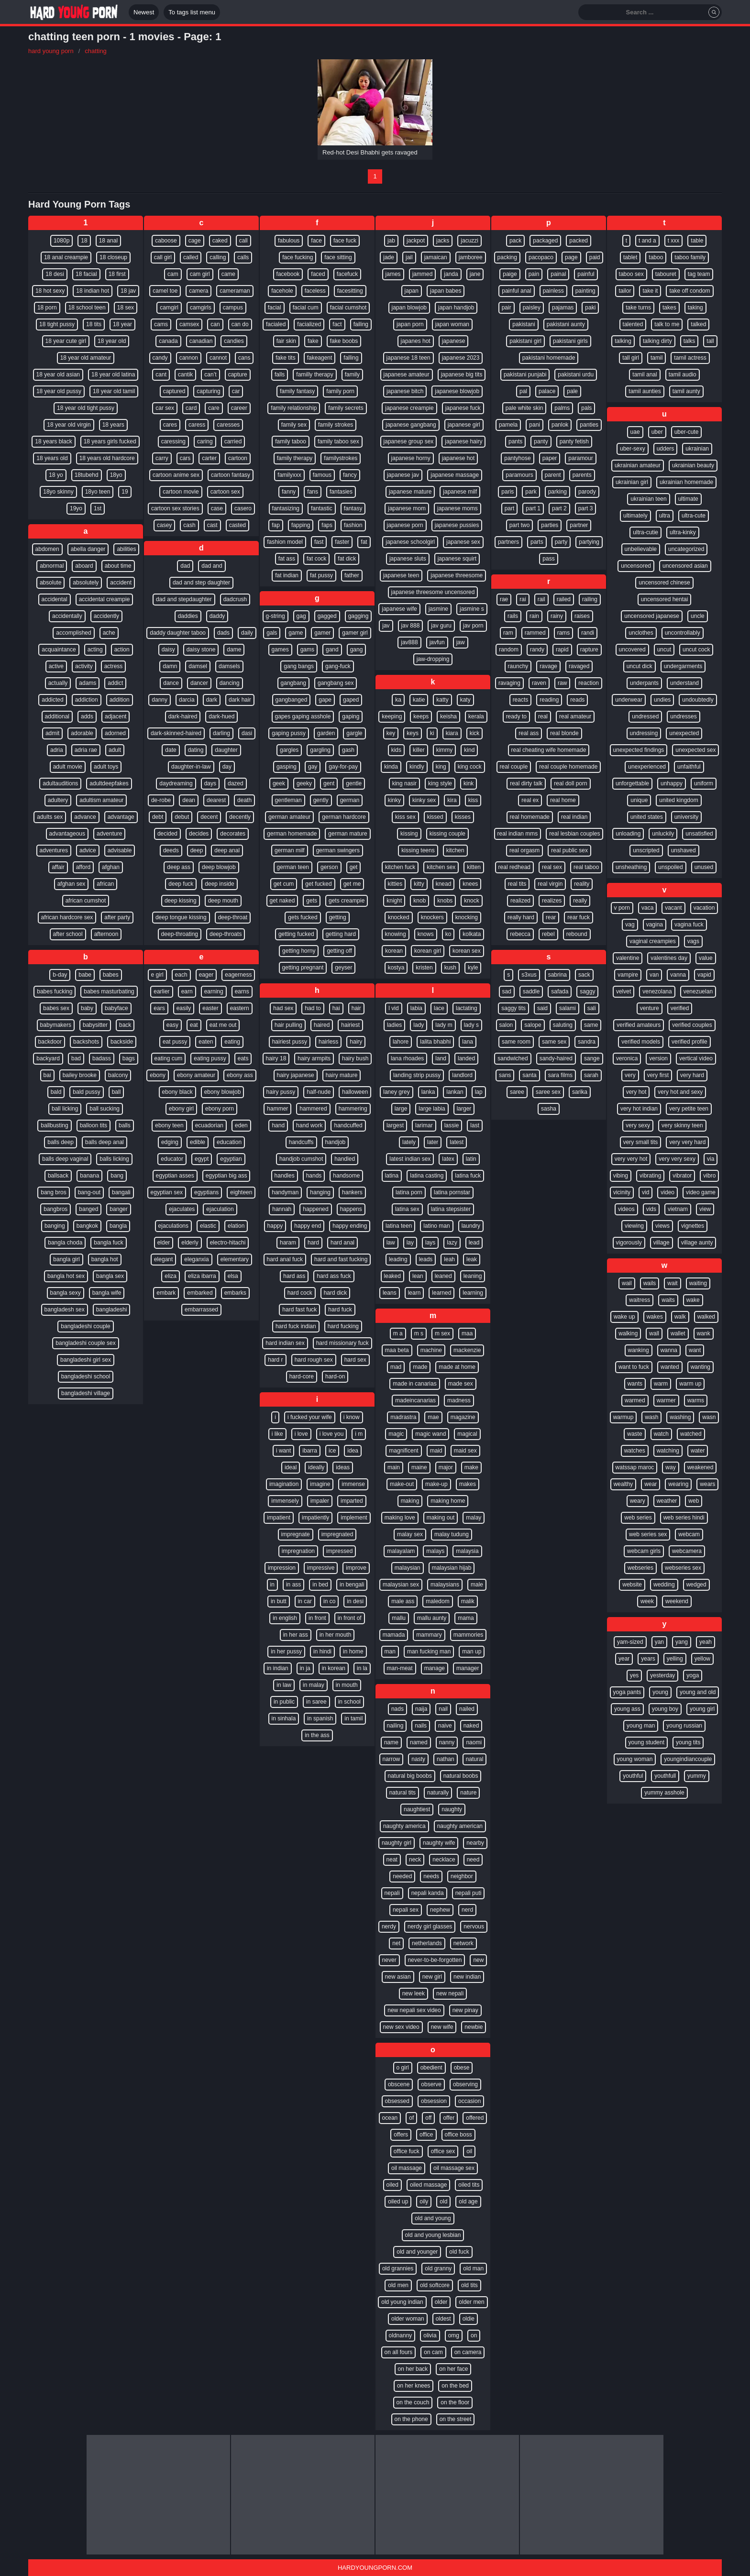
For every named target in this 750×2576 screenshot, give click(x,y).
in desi (355, 1601)
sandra (587, 1041)
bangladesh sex (64, 1309)
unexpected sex (695, 750)
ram (508, 632)
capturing (208, 391)
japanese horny (410, 458)
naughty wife (439, 1842)
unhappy (672, 783)
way (670, 1467)
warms (695, 1400)
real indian (574, 817)
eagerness (238, 974)
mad (395, 1367)
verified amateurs (639, 1025)
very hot (636, 1092)
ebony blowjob (222, 1092)
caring (205, 441)
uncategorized (686, 549)
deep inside (219, 884)
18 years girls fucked (110, 441)
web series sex (648, 1534)
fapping (300, 525)
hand (278, 1125)
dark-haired (183, 716)
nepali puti (468, 1893)
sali (591, 1008)
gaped (351, 699)
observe (431, 2084)
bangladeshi (111, 1309)
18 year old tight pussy (85, 408)
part (510, 508)
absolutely (86, 582)
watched (691, 1434)
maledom (437, 1601)
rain (534, 616)
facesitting (350, 290)
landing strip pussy (417, 1075)
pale (572, 391)
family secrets (345, 408)
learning (473, 1292)
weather (667, 1500)
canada (168, 341)
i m (359, 1434)
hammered (313, 1108)
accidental (54, 599)
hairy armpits (314, 1058)
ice (332, 1450)
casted (237, 525)
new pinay (465, 2010)
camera (198, 290)
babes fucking (54, 991)
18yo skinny (58, 491)
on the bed (455, 2385)
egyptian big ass (226, 1175)
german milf (290, 850)
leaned (443, 1276)
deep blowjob (219, 867)
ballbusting (54, 1125)
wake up (624, 1316)
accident (121, 582)
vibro (709, 1175)
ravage (548, 666)
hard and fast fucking (340, 1259)
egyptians (206, 1192)
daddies (188, 616)
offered (475, 2117)
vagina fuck (689, 924)
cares (170, 424)
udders (665, 448)
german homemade (292, 833)
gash (348, 750)
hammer (277, 1108)
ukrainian (697, 448)
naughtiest (417, 1809)
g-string (275, 616)
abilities (126, 549)
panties (589, 424)
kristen (424, 967)
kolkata (472, 934)
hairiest (350, 1025)
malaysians (444, 1584)
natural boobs (460, 1775)
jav (385, 625)
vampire (628, 974)
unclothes (641, 632)
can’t (210, 374)
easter (210, 1008)
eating (232, 1041)
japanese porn (405, 525)
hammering (353, 1108)
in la (362, 1668)
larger (464, 1108)
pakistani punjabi (525, 374)
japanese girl (464, 424)
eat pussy (175, 1041)
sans (505, 1075)
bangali (121, 1192)
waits (668, 1300)
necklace (443, 1859)
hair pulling (288, 1025)
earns (242, 991)
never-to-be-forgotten (435, 1960)
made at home (457, 1367)
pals (586, 408)
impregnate (295, 1534)
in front (317, 1618)
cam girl (200, 274)
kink (468, 783)
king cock (470, 766)
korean (394, 950)
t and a (647, 240)
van (654, 974)
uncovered (632, 649)
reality (581, 884)
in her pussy (286, 1651)
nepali (392, 1893)
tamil (656, 357)
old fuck (459, 2251)
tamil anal (644, 374)
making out (441, 1517)
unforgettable (632, 783)
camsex (189, 324)
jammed (422, 274)
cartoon (237, 458)
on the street (456, 2419)
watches (634, 1450)
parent (553, 475)
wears (707, 1484)
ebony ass (240, 1075)
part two (519, 525)
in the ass (317, 1735)
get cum (284, 884)
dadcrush (235, 599)
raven (539, 683)
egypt (202, 1159)
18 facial (86, 274)
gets (311, 900)
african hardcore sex (67, 917)
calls (243, 257)
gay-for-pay (343, 766)
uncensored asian (685, 565)
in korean (333, 1668)
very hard (692, 1075)
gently (321, 800)
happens (351, 1209)
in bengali (352, 1584)
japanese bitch (404, 391)
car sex (164, 408)
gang (356, 649)
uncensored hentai (664, 599)
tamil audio (682, 374)
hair (356, 1008)
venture (649, 1008)
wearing (678, 1484)
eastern (239, 1008)
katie (419, 699)
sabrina (557, 974)
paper (549, 458)
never (389, 1960)
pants (515, 441)
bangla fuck (108, 1242)
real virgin (550, 884)
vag (629, 924)
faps (326, 525)
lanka (428, 1092)
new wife (442, 2027)
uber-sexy (632, 448)
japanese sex (463, 542)
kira (451, 800)
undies (662, 699)
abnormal (52, 565)
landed (466, 1058)
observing (465, 2084)
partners (508, 542)
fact (337, 324)
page (571, 257)
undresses (683, 716)
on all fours (399, 2352)
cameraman (235, 290)
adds (87, 716)
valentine (627, 958)
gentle (354, 783)
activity (84, 666)
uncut (664, 649)
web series (637, 1517)
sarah (591, 1075)
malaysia (467, 1551)
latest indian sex (409, 1159)
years (648, 1658)
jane (475, 274)
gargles (289, 750)
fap (276, 525)
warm (661, 1383)
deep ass (178, 867)
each (181, 974)
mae (433, 1417)
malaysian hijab (452, 1567)
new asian (398, 1976)
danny (159, 699)
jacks (442, 240)
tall (710, 341)
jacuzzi (469, 240)
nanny (447, 1742)
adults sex (50, 817)
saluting (563, 1025)
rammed (535, 632)
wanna (669, 1350)
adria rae (86, 750)
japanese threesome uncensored (433, 592)
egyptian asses (175, 1175)
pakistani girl (525, 341)
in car (305, 1601)
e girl (157, 974)
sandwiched (512, 1058)
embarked (199, 1292)
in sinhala (284, 1718)
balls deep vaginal (65, 1159)
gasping (286, 766)
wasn (709, 1417)
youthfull (665, 1775)
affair (58, 867)
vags (693, 941)
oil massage (406, 2168)
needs (431, 1876)
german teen (293, 867)
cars (185, 458)
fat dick (347, 558)
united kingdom (678, 800)
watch (661, 1434)
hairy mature (342, 1075)
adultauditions (60, 783)
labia (416, 1008)
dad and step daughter (201, 582)
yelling (675, 1658)
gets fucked (302, 917)
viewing (634, 1225)
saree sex (548, 1092)
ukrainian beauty (693, 465)
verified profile (689, 1041)
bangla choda (65, 1242)
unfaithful (689, 766)
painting (585, 290)
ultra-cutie (645, 532)
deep (196, 850)
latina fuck (468, 1175)
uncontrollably (682, 632)
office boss (458, 2134)
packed (578, 240)
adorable (82, 733)
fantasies (341, 491)
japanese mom (407, 508)
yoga (692, 1675)
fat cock (316, 558)
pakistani (523, 324)
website (632, 1584)
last (474, 1125)
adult (115, 750)
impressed (339, 1551)
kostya (396, 967)
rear (551, 917)
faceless (315, 290)
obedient (431, 2067)
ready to (516, 716)
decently (240, 817)
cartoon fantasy (230, 475)
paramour (580, 458)
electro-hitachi (228, 1242)
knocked (398, 917)
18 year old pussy (58, 391)
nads (397, 1709)
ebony (157, 1075)
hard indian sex (284, 1343)
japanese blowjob (457, 391)
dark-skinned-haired (176, 733)
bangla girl (66, 1259)
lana (467, 1041)
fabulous (288, 240)
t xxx (674, 240)
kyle (473, 967)
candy (160, 357)
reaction (588, 683)
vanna (678, 974)
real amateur (575, 716)
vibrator (682, 1175)
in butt (279, 1601)
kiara (452, 733)
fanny (289, 491)
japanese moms (457, 508)
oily (423, 2201)
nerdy (389, 1926)
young (660, 1692)
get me (352, 884)
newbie (473, 2027)
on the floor (455, 2402)
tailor (624, 290)
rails (512, 616)
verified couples (692, 1025)
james (393, 274)
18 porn (47, 307)
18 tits (93, 324)
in (272, 1584)
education (229, 1142)
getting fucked (296, 934)
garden (326, 733)
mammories (468, 1634)
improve (356, 1567)
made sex (460, 1383)
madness (459, 1400)
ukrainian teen (648, 498)
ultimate (688, 498)
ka (398, 699)
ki (432, 733)
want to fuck (633, 1367)
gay (312, 766)
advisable (120, 850)
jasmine (438, 608)
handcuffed (348, 1125)
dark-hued (221, 716)
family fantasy (297, 391)
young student (646, 1742)
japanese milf (460, 491)
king (441, 766)
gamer (322, 632)
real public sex (569, 850)
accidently (106, 616)
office (426, 2134)
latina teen (399, 1225)
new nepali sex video (414, 2010)
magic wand (430, 1434)
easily (183, 1008)
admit (52, 733)
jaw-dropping (433, 659)
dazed (235, 783)
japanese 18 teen (408, 357)
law (390, 1242)
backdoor (50, 1041)
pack (515, 240)
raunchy (518, 666)
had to (312, 1008)
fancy (350, 475)
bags (128, 1058)
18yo (116, 475)
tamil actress (690, 357)
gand (332, 649)
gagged (327, 616)
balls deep (60, 1142)
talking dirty (657, 341)
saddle (531, 991)
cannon (188, 357)
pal (523, 391)
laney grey (396, 1092)
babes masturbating (109, 991)
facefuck (347, 274)
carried (233, 441)
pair (506, 307)
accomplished (73, 632)
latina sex (407, 1209)
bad (76, 1058)
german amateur (289, 817)
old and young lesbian (433, 2235)
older (441, 2302)
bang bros (53, 1192)
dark (211, 699)
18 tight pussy (57, 324)
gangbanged (292, 699)
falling (350, 357)
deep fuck (180, 884)
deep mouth (223, 900)
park (530, 491)
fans (312, 491)
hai (336, 1008)
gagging (358, 616)
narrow (391, 1759)
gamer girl (354, 632)
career (239, 408)
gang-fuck (338, 666)
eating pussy (210, 1058)
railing (589, 599)
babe (84, 974)
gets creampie (346, 900)
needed (402, 1876)
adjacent (115, 716)
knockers (432, 917)
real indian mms (517, 833)
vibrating (650, 1175)
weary (637, 1500)
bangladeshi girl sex (85, 1359)
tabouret (665, 274)
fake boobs (344, 341)
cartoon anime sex (176, 475)
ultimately (635, 515)
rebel (548, 934)
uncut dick (639, 666)
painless (553, 290)
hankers (352, 1192)
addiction (86, 699)
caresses (228, 424)
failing (360, 324)
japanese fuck (463, 408)
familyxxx (289, 475)
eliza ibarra (202, 1276)
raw (562, 683)
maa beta (397, 1350)
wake (693, 1300)
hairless (328, 1041)
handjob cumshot (301, 1159)
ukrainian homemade (686, 482)
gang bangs (299, 666)
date (170, 750)
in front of (350, 1618)
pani (534, 424)
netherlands (427, 1943)
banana (89, 1175)
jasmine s (472, 608)
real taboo (586, 867)
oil (469, 2151)
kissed (435, 817)
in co (329, 1601)
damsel (197, 666)
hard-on (335, 1376)
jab (391, 240)
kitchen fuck (400, 867)
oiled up (398, 2201)
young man (641, 1725)
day (227, 766)
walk (680, 1316)
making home (447, 1500)
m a (398, 1333)
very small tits (640, 1142)
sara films (560, 1075)
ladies (394, 1025)
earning (213, 991)
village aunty (697, 1242)
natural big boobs (410, 1775)
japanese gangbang (411, 424)
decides (199, 833)
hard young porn (51, 51)
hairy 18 (276, 1058)
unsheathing (631, 867)
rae (504, 599)
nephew (440, 1909)
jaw (460, 642)
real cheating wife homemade (548, 750)
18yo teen (97, 491)
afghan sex (71, 884)
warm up (690, 1383)
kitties (395, 884)
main (393, 1467)
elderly (189, 1242)
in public (284, 1701)
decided (167, 833)
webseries (640, 1567)
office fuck (406, 2151)
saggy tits (513, 1008)
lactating (466, 1008)
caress (196, 424)
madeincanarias (415, 1400)
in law (283, 1685)
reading (549, 699)
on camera (468, 2352)
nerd (467, 1909)
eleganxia (196, 1259)
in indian (277, 1668)
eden (241, 1125)
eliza (170, 1276)
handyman (285, 1192)
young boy (665, 1709)
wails (649, 1283)
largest (395, 1125)
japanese (453, 341)
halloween (355, 1092)
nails (421, 1725)
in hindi (322, 1651)
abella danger (88, 549)
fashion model (285, 542)
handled (344, 1159)
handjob (335, 1142)
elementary (235, 1259)
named (419, 1742)
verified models (640, 1041)
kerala (476, 716)
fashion (353, 525)
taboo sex (631, 274)
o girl (403, 2067)
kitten (474, 867)
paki (590, 307)
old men (398, 2285)
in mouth (347, 1685)
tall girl (630, 357)
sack (584, 974)
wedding (664, 1584)
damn (170, 666)
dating (196, 750)
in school (349, 1701)
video (667, 1192)
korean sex (466, 950)
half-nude (319, 1092)
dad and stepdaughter (184, 599)
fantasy (353, 508)
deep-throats (226, 934)
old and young (433, 2218)
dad (185, 565)
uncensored (636, 565)
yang (681, 1642)
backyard (48, 1058)
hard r (275, 1359)
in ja (305, 1668)
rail (541, 599)
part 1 (533, 508)
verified (680, 1008)
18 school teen (87, 307)
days (210, 783)
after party (117, 917)
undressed (645, 716)
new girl (432, 1976)
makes (467, 1484)
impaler (319, 1500)
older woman (407, 2318)
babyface (116, 1008)
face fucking (297, 257)
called (190, 257)
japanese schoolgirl (410, 542)
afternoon (106, 934)
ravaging (509, 683)
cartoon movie (181, 491)
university (686, 817)
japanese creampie (409, 408)
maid (436, 1450)
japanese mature (410, 491)
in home (353, 1651)
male (477, 1584)
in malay (313, 1685)
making (410, 1500)
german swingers (338, 850)
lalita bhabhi (435, 1041)
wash (651, 1417)
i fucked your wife (309, 1417)
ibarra (309, 1450)
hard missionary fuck (342, 1343)
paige (510, 274)
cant (160, 374)
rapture (589, 649)
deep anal (227, 850)
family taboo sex (338, 441)
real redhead (514, 867)
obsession (434, 2101)
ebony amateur (196, 1075)
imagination (283, 1484)
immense (353, 1484)
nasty (418, 1759)
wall (654, 1333)
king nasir (404, 783)
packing (507, 257)
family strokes (335, 424)
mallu (399, 1618)
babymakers (55, 1025)
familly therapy (314, 374)
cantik (185, 374)
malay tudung (451, 1534)
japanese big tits (462, 374)
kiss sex (405, 817)
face (316, 240)
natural (475, 1759)
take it (650, 290)
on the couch (413, 2402)
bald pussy (86, 1092)
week (647, 1601)
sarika (579, 1092)
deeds (171, 850)
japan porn (410, 324)
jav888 (409, 642)
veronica (627, 1058)
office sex (443, 2151)
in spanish (320, 1718)
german (350, 800)
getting (337, 917)
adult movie (67, 766)
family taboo (290, 441)
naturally (438, 1792)
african (105, 884)
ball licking (65, 1108)
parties (549, 525)
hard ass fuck (334, 1276)
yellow (702, 1658)
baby (87, 1008)
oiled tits (468, 2184)
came (228, 274)
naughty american (460, 1826)
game (295, 632)
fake (313, 341)
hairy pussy (281, 1092)
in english (285, 1618)
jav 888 (410, 625)
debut (182, 817)
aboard (84, 565)
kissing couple (447, 833)
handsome (346, 1175)
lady (418, 1025)
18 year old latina (113, 374)
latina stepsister (451, 1209)
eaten (206, 1041)
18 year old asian (58, 374)
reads (577, 699)
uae (635, 432)
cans (244, 357)
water (698, 1450)
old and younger (417, 2251)
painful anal (516, 290)
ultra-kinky (683, 532)
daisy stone (201, 649)
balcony (118, 1075)
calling (218, 257)
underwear (628, 699)
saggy (587, 991)
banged (88, 1209)
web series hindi (684, 1517)
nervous (473, 1926)
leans (390, 1292)
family (352, 374)
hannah (281, 1209)
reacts (521, 699)
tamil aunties (645, 391)
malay (473, 1517)
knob (419, 900)
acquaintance (59, 649)
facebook (288, 274)
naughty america (404, 1826)
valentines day (669, 958)
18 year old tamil (114, 391)
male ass (402, 1601)
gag (301, 616)
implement (354, 1517)
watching (668, 1450)
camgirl (169, 307)
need (473, 1859)
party (561, 542)
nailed (466, 1709)
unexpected (684, 733)
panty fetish (574, 441)
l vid (393, 1008)
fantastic (321, 508)
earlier (161, 991)
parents (582, 475)
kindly (416, 766)
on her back (413, 2369)
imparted (352, 1500)
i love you (332, 1434)
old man (473, 2268)
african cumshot (86, 900)
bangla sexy (65, 1292)
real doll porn (570, 783)
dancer (199, 683)
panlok (559, 424)
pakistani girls (570, 341)
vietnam (678, 1209)
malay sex (410, 1534)
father (351, 575)
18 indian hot (92, 290)
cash (189, 525)
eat (194, 1025)
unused (704, 867)
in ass (293, 1584)
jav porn (473, 625)
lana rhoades (407, 1058)
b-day (60, 974)
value (706, 958)
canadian (201, 341)
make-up (436, 1484)
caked (220, 240)
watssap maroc (635, 1467)
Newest (143, 12)
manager (467, 1668)
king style (440, 783)
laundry (471, 1225)
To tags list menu (191, 12)
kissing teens (417, 850)
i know (351, 1417)
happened (315, 1209)
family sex (294, 424)
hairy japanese (295, 1075)
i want (283, 1450)
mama (466, 1618)
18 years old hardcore (107, 458)
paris (507, 491)
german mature (347, 833)
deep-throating (179, 934)
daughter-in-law (191, 766)
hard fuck (340, 1309)
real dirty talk (526, 783)
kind (469, 750)
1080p (61, 240)
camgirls (200, 307)
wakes (655, 1316)
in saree (316, 1701)
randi (587, 632)
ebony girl (181, 1108)
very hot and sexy (680, 1092)
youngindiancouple (688, 1759)
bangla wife (106, 1292)
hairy (356, 1041)
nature (468, 1792)
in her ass (295, 1634)
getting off (339, 950)
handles (285, 1175)
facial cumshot (348, 307)
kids (396, 750)
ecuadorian (209, 1125)
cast (212, 525)
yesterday (662, 1675)
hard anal (342, 1242)
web (693, 1500)
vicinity (621, 1192)
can (215, 324)
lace (439, 1008)
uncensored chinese (664, 582)
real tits (517, 884)
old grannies (397, 2268)
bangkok (87, 1225)
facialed (276, 324)
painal (558, 274)
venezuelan (698, 991)
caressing (173, 441)
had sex (283, 1008)
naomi (474, 1742)
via (710, 1159)
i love (301, 1434)
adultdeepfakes (108, 783)
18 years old (51, 458)
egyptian (231, 1159)
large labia (432, 1108)
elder (163, 1242)
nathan (445, 1759)
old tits (469, 2285)
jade (388, 257)
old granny (438, 2268)
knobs (444, 900)
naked (471, 1725)
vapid (704, 974)
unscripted (646, 850)
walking (628, 1333)
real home (562, 800)
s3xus (528, 974)
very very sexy (677, 1159)
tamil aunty (686, 391)
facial (274, 307)
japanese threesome (456, 575)
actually (58, 683)
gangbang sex (335, 683)
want (695, 1350)
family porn (340, 391)
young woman (635, 1759)
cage (194, 240)
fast (318, 542)
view (705, 1209)
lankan (454, 1092)
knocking (466, 917)
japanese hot (458, 458)
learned (441, 1292)
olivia (429, 2335)
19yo (76, 508)
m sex (442, 1333)
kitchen (455, 850)
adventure (109, 833)
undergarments (683, 666)
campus (233, 307)
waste (634, 1434)
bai (47, 1075)
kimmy (444, 750)
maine (419, 1467)
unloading (628, 833)
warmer (666, 1400)
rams (563, 632)
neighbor (462, 1876)
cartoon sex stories (175, 508)
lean (417, 1276)
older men (471, 2302)
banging (54, 1225)
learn (414, 1292)
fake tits (285, 357)
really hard (520, 917)
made (420, 1367)
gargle (354, 733)
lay (410, 1242)
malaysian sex (401, 1584)
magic (396, 1434)
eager (206, 974)
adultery (58, 800)
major (446, 1467)
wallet (678, 1333)
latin (471, 1159)
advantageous (67, 833)
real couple (514, 766)
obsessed (397, 2101)
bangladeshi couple (85, 1326)
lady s (471, 1025)
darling (221, 733)
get (354, 867)
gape (325, 699)
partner (579, 525)
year (623, 1658)
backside (121, 1041)
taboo (656, 257)
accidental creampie (104, 599)
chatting (96, 51)
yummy (696, 1775)
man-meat (400, 1668)
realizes (552, 900)
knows (426, 934)
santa (529, 1075)
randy (537, 649)
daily (247, 632)
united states (646, 817)
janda (451, 274)
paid (594, 257)
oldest (443, 2318)
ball (116, 1092)
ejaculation (219, 1209)
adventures (54, 850)
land (440, 1058)
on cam (433, 2352)
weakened (700, 1467)
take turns (638, 307)
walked (706, 1316)
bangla (118, 1225)
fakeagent (319, 357)
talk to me (666, 324)
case (217, 508)
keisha (448, 716)
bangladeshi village (85, 1393)
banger (118, 1209)
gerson (329, 867)
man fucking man (429, 1651)
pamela (508, 424)
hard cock (299, 1292)
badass (101, 1058)
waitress (639, 1300)
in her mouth (336, 1634)
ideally (316, 1467)
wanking (638, 1350)
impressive (320, 1567)
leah (449, 1259)
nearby (475, 1842)
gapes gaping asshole (303, 716)
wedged (696, 1584)
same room (516, 1041)
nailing (395, 1725)
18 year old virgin (68, 424)
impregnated (337, 1534)
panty (541, 441)
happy (275, 1225)
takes (669, 307)
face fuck (344, 240)
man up (471, 1651)
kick (475, 733)
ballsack (58, 1175)
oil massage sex (453, 2168)
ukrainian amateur (638, 465)
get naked (282, 900)
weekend (676, 1601)
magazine (463, 1417)
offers (401, 2134)
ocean (390, 2117)
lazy (452, 1242)
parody (587, 491)
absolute (50, 582)
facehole (282, 290)
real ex (530, 800)
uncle (698, 616)
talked (698, 324)
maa (467, 1333)
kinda (391, 766)
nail (443, 1709)
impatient (278, 1517)
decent (209, 817)
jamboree (471, 257)
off (428, 2117)
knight (394, 900)
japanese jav (403, 475)
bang (116, 1175)
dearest (216, 800)
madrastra (403, 1417)
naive (445, 1725)
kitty (419, 884)
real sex (552, 867)
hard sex (355, 1359)
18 (84, 240)
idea (352, 1450)
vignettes (692, 1225)
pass (548, 558)
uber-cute (686, 432)
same (591, 1025)
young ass (627, 1709)
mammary (428, 1634)
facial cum (306, 307)
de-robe (161, 800)
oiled (392, 2184)
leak (471, 1259)
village (661, 1242)
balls (125, 1125)
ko (448, 934)
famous (322, 475)
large (401, 1108)
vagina (654, 924)
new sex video (401, 2027)
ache (109, 632)
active (56, 666)
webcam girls (644, 1551)
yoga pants (627, 1692)
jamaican (435, 257)
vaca (647, 907)
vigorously (629, 1242)
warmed (635, 1400)
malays (435, 1551)
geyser (343, 967)
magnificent (403, 1450)
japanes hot (415, 341)
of (411, 2117)
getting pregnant (303, 967)
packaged (545, 240)
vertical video (696, 1058)
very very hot (631, 1159)
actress (113, 666)
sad (506, 991)
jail (409, 257)
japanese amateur (407, 374)
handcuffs (301, 1142)
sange (592, 1058)
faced (318, 274)
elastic (208, 1225)
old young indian (402, 2302)
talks (689, 341)
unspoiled (670, 867)
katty (442, 699)
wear (650, 1484)
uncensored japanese (651, 616)
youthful (633, 1775)
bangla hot (104, 1259)
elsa (233, 1276)
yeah (705, 1642)
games (280, 649)
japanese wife (399, 608)
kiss (473, 800)
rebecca (520, 934)
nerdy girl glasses (430, 1926)
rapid (562, 649)
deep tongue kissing (181, 917)
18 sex (125, 307)
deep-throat (232, 917)
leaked (392, 1276)
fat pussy (321, 575)
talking (623, 341)
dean (188, 800)
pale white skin (524, 408)
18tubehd (87, 475)
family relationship (294, 408)
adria (56, 750)
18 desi (54, 274)
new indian (467, 1976)
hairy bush (355, 1058)
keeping (392, 716)
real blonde (564, 733)
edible (197, 1142)
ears (159, 1008)
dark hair (240, 699)
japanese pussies (457, 525)
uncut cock (696, 649)
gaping (350, 716)
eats (243, 1058)
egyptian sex (167, 1192)
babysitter (95, 1025)
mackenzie (467, 1350)
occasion (469, 2101)
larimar (424, 1125)
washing (680, 1417)
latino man (436, 1225)
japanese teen (401, 575)
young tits (688, 1742)
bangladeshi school (85, 1376)
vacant (673, 907)
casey (164, 525)
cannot (218, 357)
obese (462, 2067)
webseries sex (683, 1567)
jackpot (416, 240)
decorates (232, 833)
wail (627, 1283)
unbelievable (641, 549)
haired (322, 1025)
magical (467, 1434)
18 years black (53, 441)
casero (243, 508)
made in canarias (414, 1383)
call (243, 240)
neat (391, 1859)
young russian (684, 1725)
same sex (554, 1041)
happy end (307, 1225)
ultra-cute (694, 515)
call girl (163, 257)
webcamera (687, 1551)
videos (626, 1209)
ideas (343, 1467)
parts (536, 542)
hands (314, 1175)
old (443, 2201)
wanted (670, 1367)
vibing (620, 1175)
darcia (187, 699)
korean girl (427, 950)
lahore (400, 1041)
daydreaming (175, 783)
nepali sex (406, 1909)
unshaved (683, 850)
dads (223, 632)
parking (557, 491)
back (125, 1025)
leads (426, 1259)
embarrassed (201, 1309)
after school (68, 934)
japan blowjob (409, 307)
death (244, 800)
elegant (163, 1259)
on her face (453, 2369)
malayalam (401, 1551)
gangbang (293, 683)
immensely (284, 1500)
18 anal (108, 240)
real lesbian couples (574, 833)
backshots (86, 1041)
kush (450, 967)
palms (562, 408)
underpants (644, 683)
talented (633, 324)
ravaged (579, 666)
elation (236, 1225)
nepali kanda (427, 1893)
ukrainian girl (632, 482)
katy (465, 699)
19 (124, 491)
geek (279, 783)
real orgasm (524, 850)
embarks (235, 1292)
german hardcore (343, 817)
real (543, 716)
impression (282, 1567)
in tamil (353, 1718)
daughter (226, 750)
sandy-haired (556, 1058)
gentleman (288, 800)
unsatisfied (699, 833)
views (662, 1225)
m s (418, 1333)
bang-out (89, 1192)
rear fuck (578, 917)
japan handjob (456, 307)
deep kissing (181, 900)
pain (534, 274)
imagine (320, 1484)
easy (172, 1025)
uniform (703, 783)
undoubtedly (697, 699)
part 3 (585, 508)
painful (585, 274)
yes (634, 1675)
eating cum (168, 1058)
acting (95, 649)
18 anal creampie (66, 257)
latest (456, 1142)
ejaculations (173, 1225)
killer (419, 750)
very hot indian (639, 1108)
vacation (704, 907)
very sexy (638, 1125)
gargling (320, 750)
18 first (117, 274)
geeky (304, 783)
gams (307, 649)
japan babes (445, 290)
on (474, 2335)
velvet (623, 991)
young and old (698, 1692)
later (432, 1142)
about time (118, 565)
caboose (165, 240)
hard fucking (343, 1326)
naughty (451, 1809)
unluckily (663, 833)
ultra (664, 515)
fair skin (286, 341)
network (463, 1943)
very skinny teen (682, 1125)
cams (161, 324)
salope (532, 1025)
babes (111, 974)
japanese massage (454, 475)
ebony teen (169, 1125)
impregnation (298, 1551)
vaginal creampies (652, 941)
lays (430, 1242)
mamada (394, 1634)
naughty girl (396, 1842)
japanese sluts (407, 558)
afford (83, 867)
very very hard (687, 1142)
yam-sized (630, 1642)
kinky (394, 800)
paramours (519, 475)
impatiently (315, 1517)
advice (87, 850)
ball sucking (104, 1108)
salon (506, 1025)
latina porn (409, 1192)
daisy (168, 649)
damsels (229, 666)
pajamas (563, 307)
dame (234, 649)
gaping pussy (289, 733)
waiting (698, 1283)
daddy (217, 616)
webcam (689, 1534)
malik (467, 1601)
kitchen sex (441, 867)
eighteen (241, 1192)
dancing (230, 683)
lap (479, 1092)
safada (559, 991)
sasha (548, 1108)
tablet (630, 257)
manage (434, 1668)
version (658, 1058)
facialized (309, 324)
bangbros (55, 1209)
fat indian (286, 575)
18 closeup (113, 257)
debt (157, 817)
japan (412, 290)
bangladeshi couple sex (85, 1343)
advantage (121, 817)
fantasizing (285, 508)
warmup (623, 1417)
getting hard (341, 934)
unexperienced (647, 766)
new (478, 1960)
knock (471, 900)
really (580, 900)
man (390, 1651)
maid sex (465, 1450)
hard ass (294, 1276)
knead (444, 884)
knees (470, 884)
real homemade (530, 817)
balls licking (114, 1159)
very (630, 1075)
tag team (699, 274)
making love (400, 1517)
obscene (398, 2084)
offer (448, 2117)
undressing (644, 733)
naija (421, 1709)
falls (280, 374)
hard (313, 1242)
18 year (122, 324)
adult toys (106, 766)
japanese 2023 (461, 357)
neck (415, 1859)
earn (187, 991)
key (391, 733)
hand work (309, 1125)
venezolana (657, 991)
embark (166, 1292)
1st (97, 508)
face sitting (338, 257)
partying (589, 542)
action (122, 649)
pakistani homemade (548, 357)
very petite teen (688, 1108)
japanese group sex (409, 441)
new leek (413, 1993)
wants (635, 1383)
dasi (247, 733)
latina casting (426, 1175)
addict (115, 683)
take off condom (689, 290)
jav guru (441, 625)
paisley (531, 307)
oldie (468, 2318)
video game (701, 1192)
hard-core (301, 1376)
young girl (702, 1709)
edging (169, 1142)
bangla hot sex (66, 1276)
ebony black (177, 1092)
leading (398, 1259)
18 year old (112, 341)
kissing (409, 833)
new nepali (449, 1993)
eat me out (223, 1025)
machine (431, 1350)
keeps (421, 716)
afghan (111, 867)
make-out (402, 1484)
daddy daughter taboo (178, 632)
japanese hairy (463, 441)
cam (172, 274)
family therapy (295, 458)
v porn (622, 907)
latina (392, 1175)
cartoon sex (225, 491)
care (213, 408)
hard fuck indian (296, 1326)
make (471, 1467)
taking (695, 307)
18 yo (56, 475)
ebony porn (219, 1108)
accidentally (67, 616)
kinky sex (424, 800)
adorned (115, 733)
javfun (437, 642)
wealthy (623, 1484)
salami (567, 1008)
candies (233, 341)
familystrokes (340, 458)
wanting (700, 1367)
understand (684, 683)
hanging (320, 1192)
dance (171, 683)
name (391, 1742)
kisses (463, 817)
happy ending (349, 1225)
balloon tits (93, 1125)
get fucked (318, 884)
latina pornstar (452, 1192)
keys (413, 733)
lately (409, 1142)
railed (564, 599)
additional (57, 716)
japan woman (452, 324)
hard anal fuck (285, 1259)
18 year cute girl (65, 341)
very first (658, 1075)
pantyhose (517, 458)
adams (87, 683)
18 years (113, 424)
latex (448, 1159)
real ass (528, 733)
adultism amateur (101, 800)
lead (474, 1242)
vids (651, 1209)
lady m (443, 1025)
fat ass (286, 558)
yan (659, 1642)
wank (703, 1333)
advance (85, 817)
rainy (557, 616)
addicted (52, 699)
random (508, 649)
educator (172, 1159)
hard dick (335, 1292)
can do (240, 324)
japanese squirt (457, 558)
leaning (472, 1276)
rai (522, 599)
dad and (211, 565)
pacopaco (541, 257)
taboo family (690, 257)
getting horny (298, 950)
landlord (462, 1075)
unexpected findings (638, 750)
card (191, 408)
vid (645, 1192)
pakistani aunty (566, 324)
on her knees (413, 2385)
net (396, 1943)
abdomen (47, 549)
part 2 (559, 508)
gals (271, 632)
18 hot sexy (50, 290)
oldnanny (400, 2335)
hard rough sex (314, 1359)
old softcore (435, 2285)
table (697, 240)
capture (237, 374)
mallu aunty (431, 1618)
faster (342, 542)
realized (520, 900)
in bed (320, 1584)
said (542, 1008)
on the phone (411, 2419)
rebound (576, 934)
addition (120, 699)
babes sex (56, 1008)
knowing (395, 934)
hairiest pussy (289, 1041)
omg (453, 2335)
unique (639, 800)
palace (547, 391)
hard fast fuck (299, 1309)
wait (672, 1283)
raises (582, 616)
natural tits (402, 1792)
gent (328, 783)
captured (174, 391)
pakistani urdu (576, 374)
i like (277, 1434)
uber (657, 432)
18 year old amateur (85, 357)
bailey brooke (80, 1075)
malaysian (407, 1567)
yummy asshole (664, 1792)
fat (364, 542)
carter (209, 458)
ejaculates (182, 1209)
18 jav (128, 290)
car (236, 391)
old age (468, 2201)
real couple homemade (568, 766)
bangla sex (110, 1276)
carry (161, 458)
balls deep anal (104, 1142)
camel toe (165, 290)
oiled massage (428, 2184)
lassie (451, 1125)
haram (288, 1242)
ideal (291, 1467)
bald (56, 1092)
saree (517, 1092)
